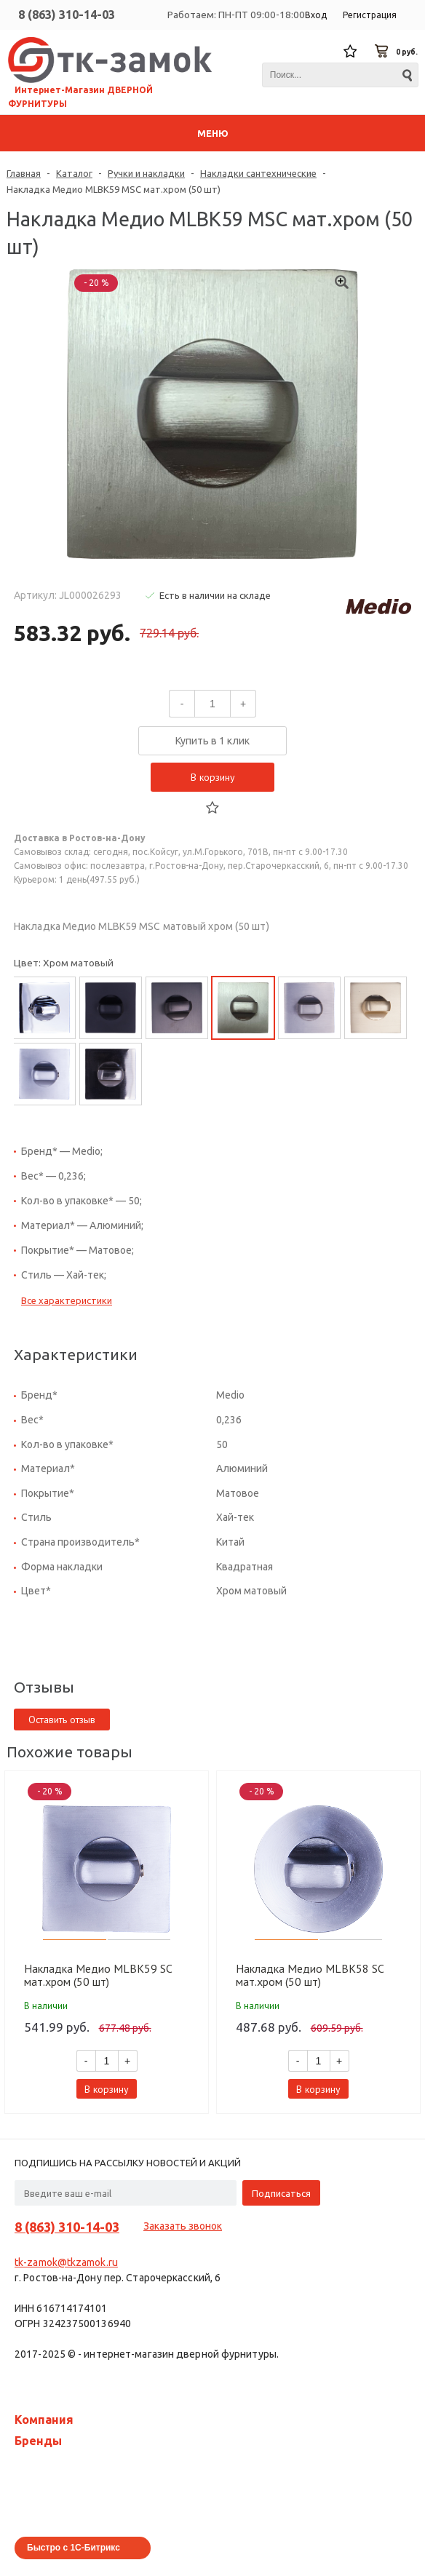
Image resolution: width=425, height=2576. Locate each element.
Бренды (38, 2440)
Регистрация (370, 15)
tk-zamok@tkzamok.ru (66, 2262)
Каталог (74, 173)
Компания (44, 2419)
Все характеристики (66, 1300)
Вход (316, 15)
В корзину (213, 777)
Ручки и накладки (146, 173)
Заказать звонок (182, 2226)
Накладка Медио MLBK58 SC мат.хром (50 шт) (310, 1975)
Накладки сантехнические (258, 173)
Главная (24, 173)
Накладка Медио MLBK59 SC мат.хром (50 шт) (98, 1975)
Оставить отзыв (61, 1719)
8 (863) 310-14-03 (66, 14)
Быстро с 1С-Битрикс (73, 2548)
